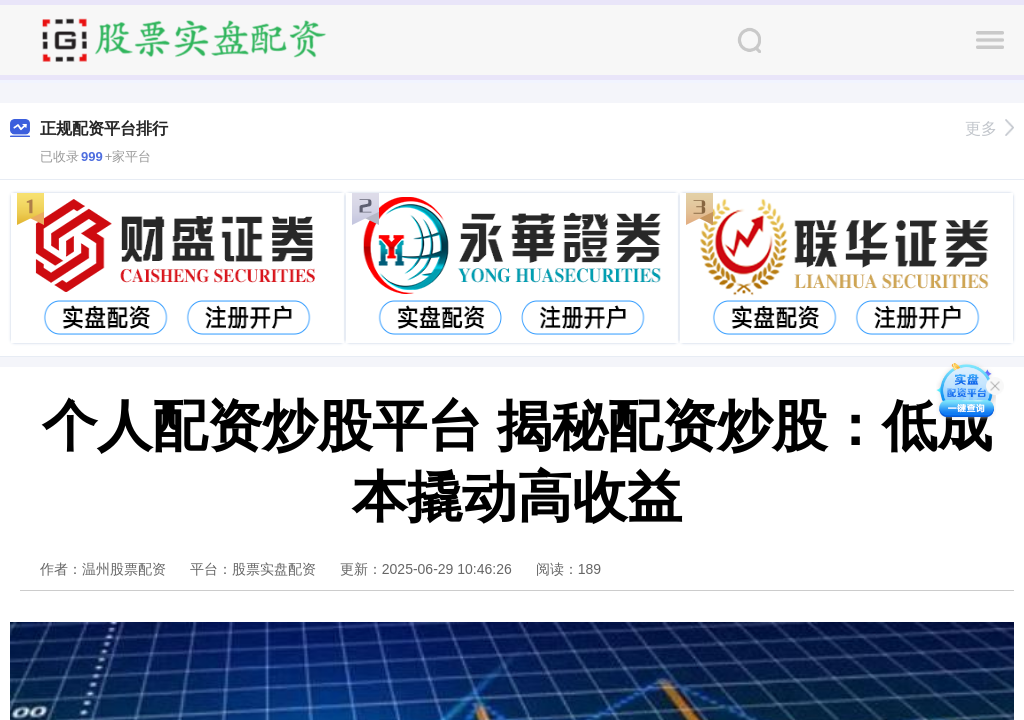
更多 (989, 128)
